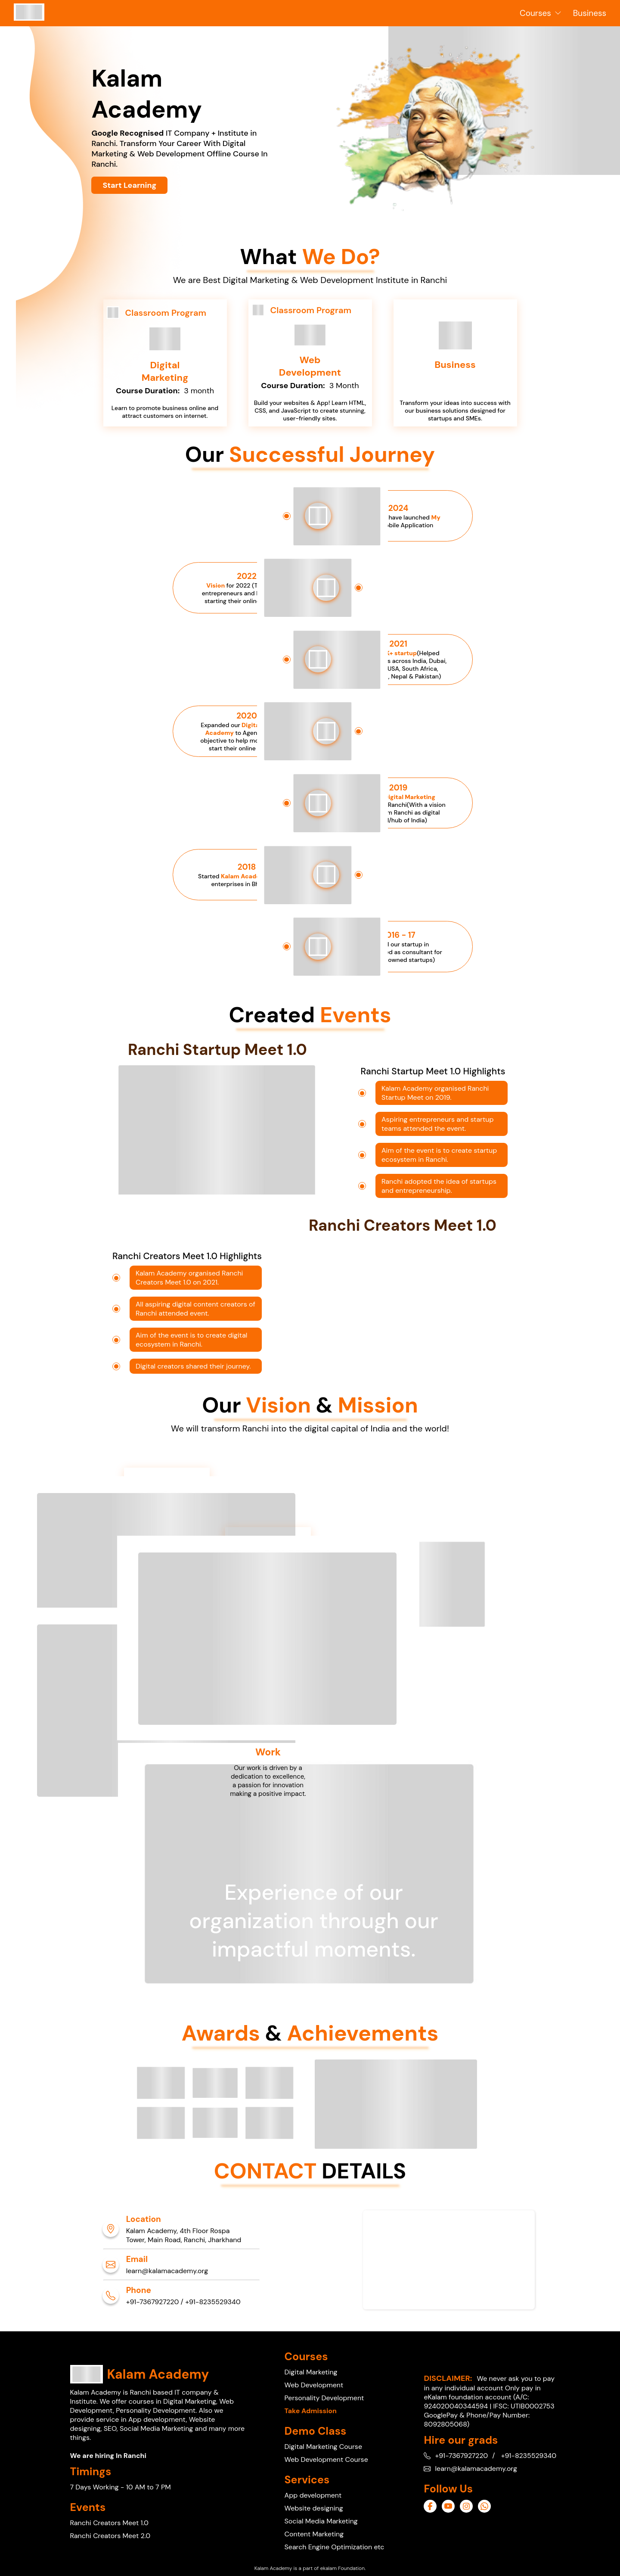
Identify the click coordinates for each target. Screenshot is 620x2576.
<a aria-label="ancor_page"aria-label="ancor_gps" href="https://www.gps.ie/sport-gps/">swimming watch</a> (449, 2259)
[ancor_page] (29, 18)
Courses (540, 13)
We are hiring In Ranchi (108, 2455)
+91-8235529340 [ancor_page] (213, 2301)
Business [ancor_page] (589, 13)
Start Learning (129, 185)
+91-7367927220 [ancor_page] (152, 2301)
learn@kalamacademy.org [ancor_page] (167, 2270)
